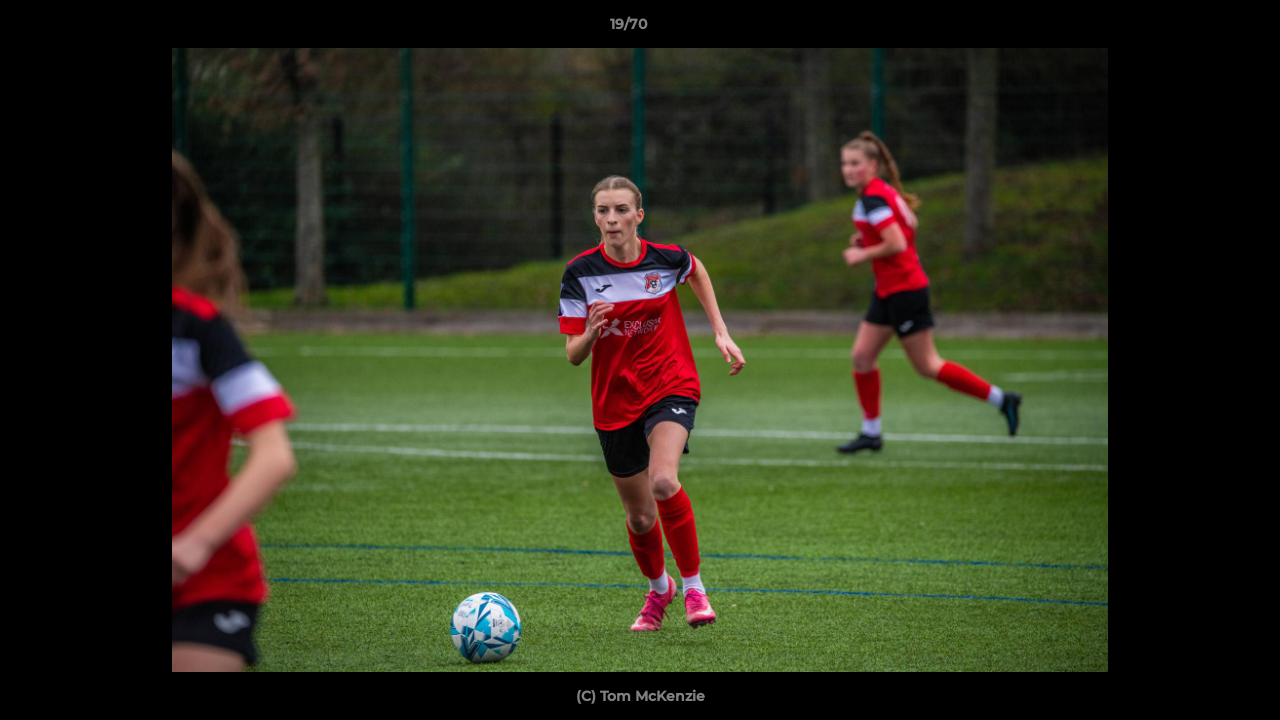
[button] (1196, 29)
